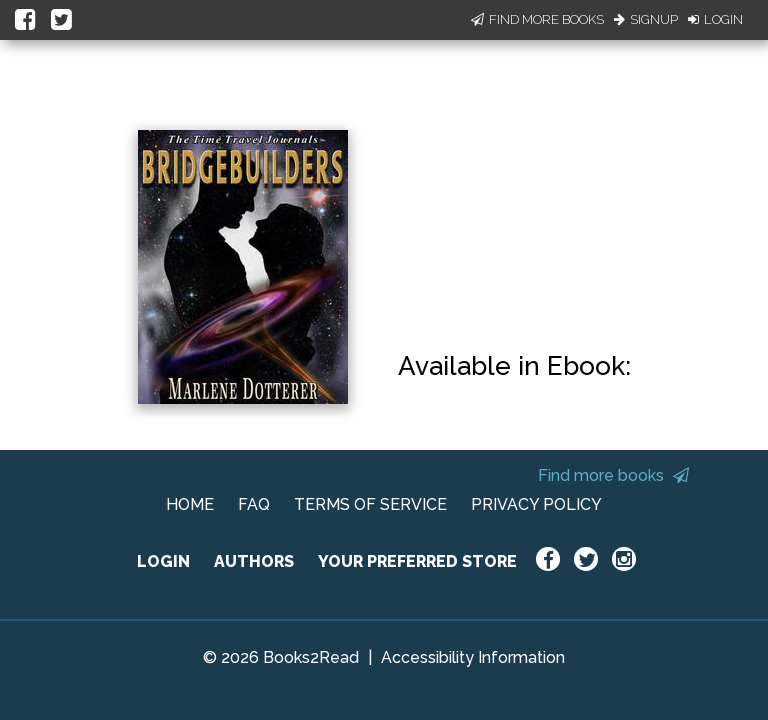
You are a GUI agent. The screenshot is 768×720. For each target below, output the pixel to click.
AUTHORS (254, 561)
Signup (646, 19)
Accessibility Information (473, 657)
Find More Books (537, 19)
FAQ (254, 504)
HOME (190, 504)
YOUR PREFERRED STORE (417, 561)
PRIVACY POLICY (536, 504)
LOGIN (163, 561)
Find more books (613, 475)
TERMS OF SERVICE (370, 504)
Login (715, 19)
